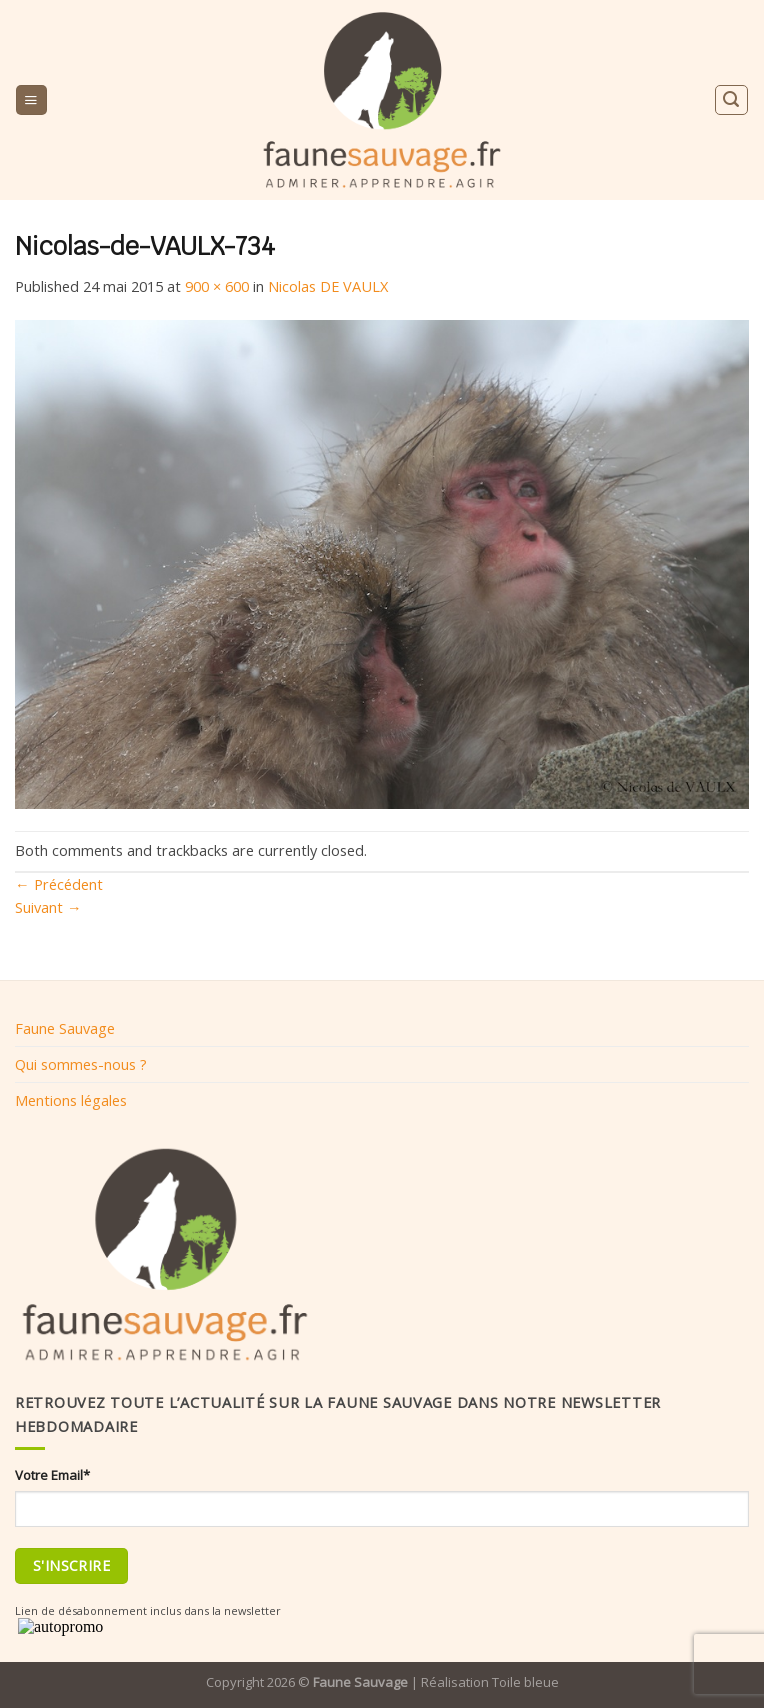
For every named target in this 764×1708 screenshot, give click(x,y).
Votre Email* (52, 1475)
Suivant (48, 907)
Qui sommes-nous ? (81, 1064)
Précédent (59, 884)
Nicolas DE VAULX (328, 286)
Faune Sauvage (65, 1028)
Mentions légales (71, 1100)
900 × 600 (217, 286)
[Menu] (31, 100)
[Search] (731, 99)
